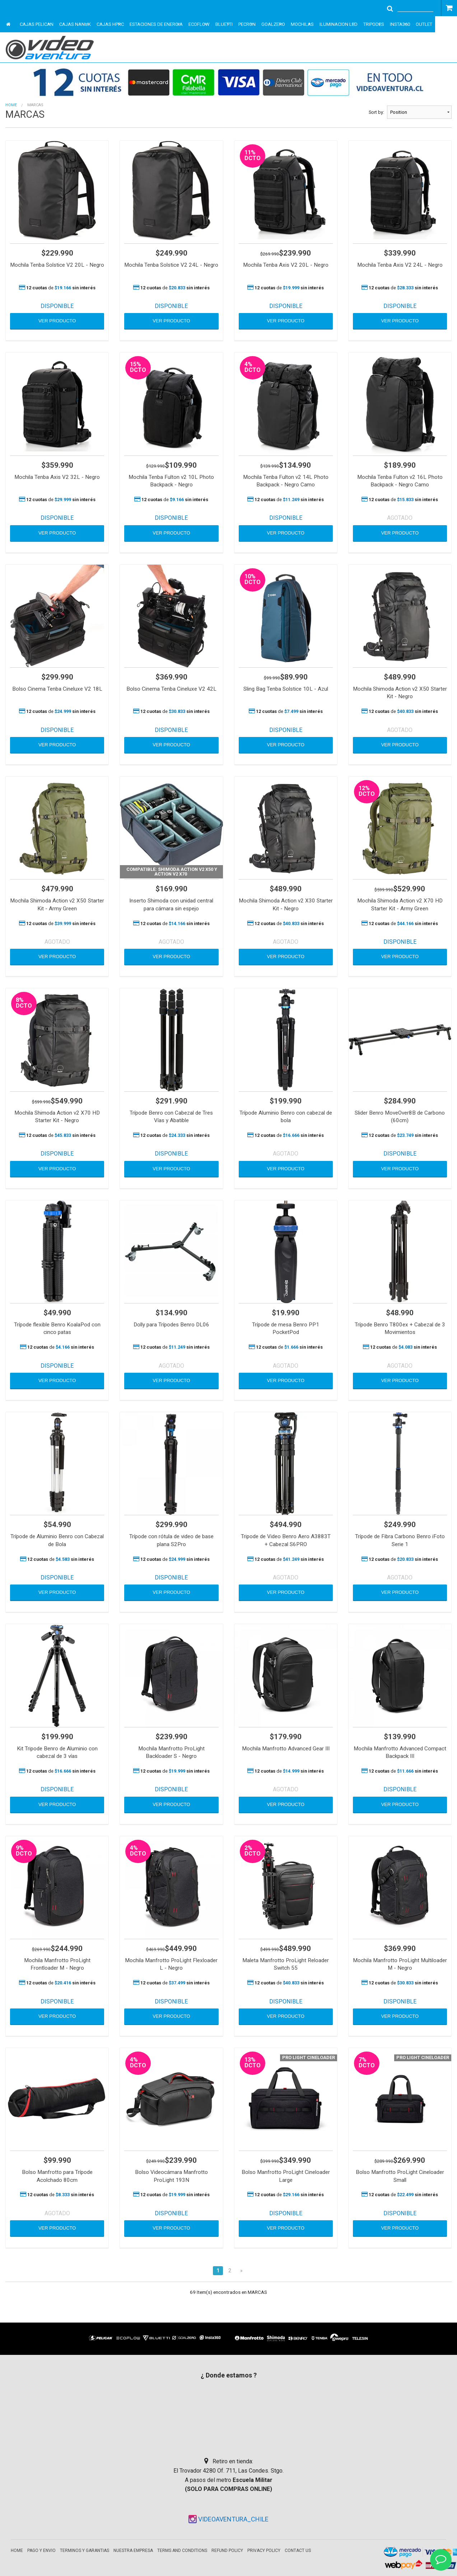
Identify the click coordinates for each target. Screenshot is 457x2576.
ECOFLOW (199, 24)
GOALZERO (273, 24)
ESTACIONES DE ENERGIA (156, 24)
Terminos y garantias (84, 2550)
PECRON (247, 24)
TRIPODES (373, 24)
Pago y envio (41, 2550)
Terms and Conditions (182, 2550)
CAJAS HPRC (110, 24)
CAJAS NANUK (75, 24)
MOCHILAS (302, 24)
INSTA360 (400, 24)
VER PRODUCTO (57, 320)
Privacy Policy (263, 2550)
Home (11, 105)
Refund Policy (227, 2550)
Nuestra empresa (133, 2550)
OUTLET (424, 24)
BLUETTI (224, 24)
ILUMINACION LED (339, 24)
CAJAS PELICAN (36, 24)
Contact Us (298, 2550)
